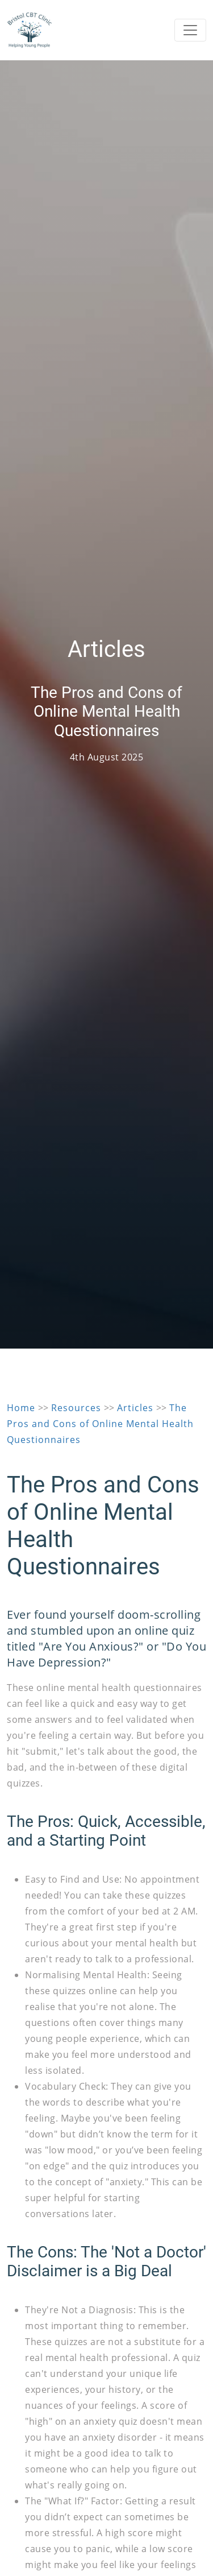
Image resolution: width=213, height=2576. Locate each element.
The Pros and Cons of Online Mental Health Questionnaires (100, 1423)
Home (21, 1407)
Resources (76, 1407)
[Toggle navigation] (190, 30)
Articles (135, 1407)
